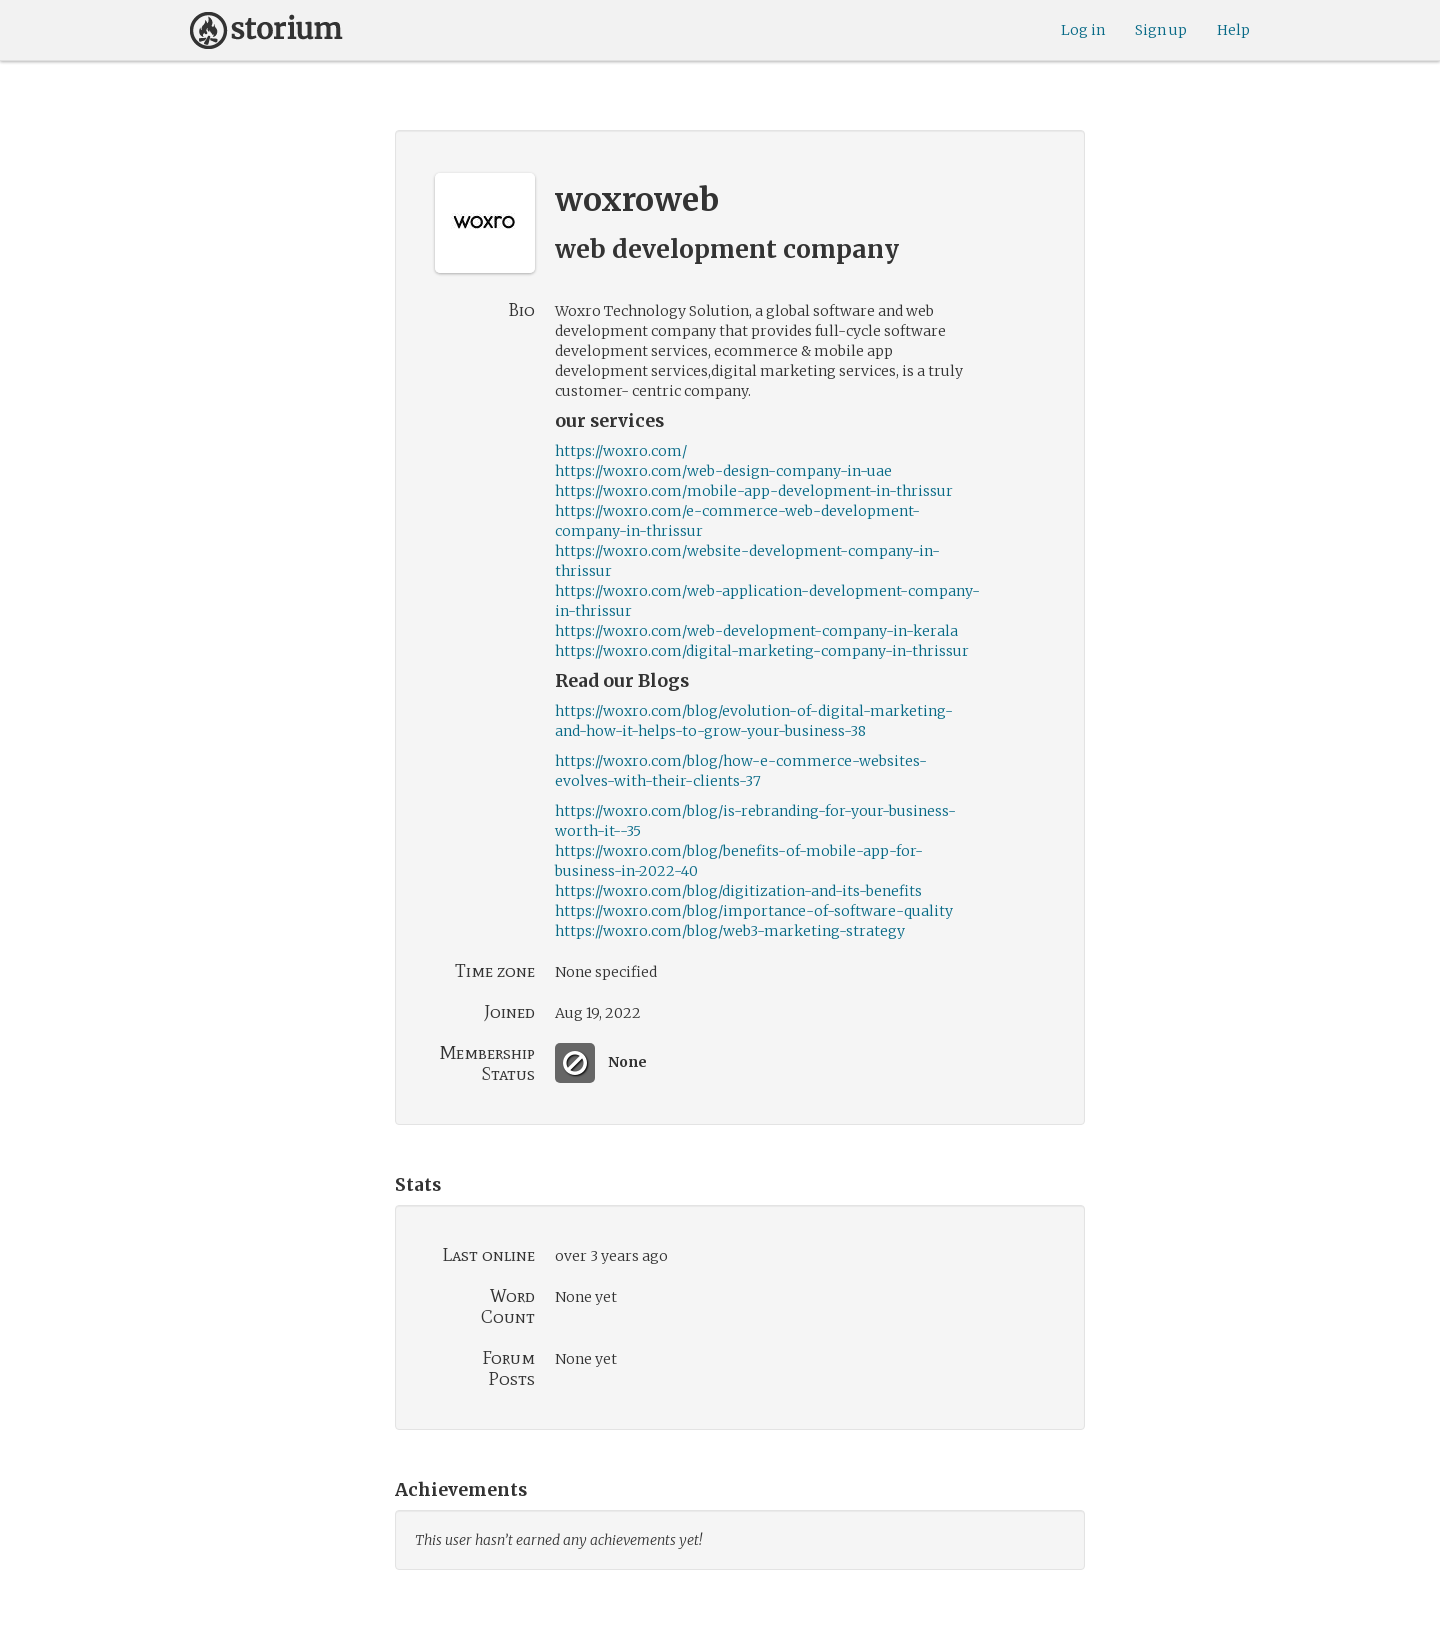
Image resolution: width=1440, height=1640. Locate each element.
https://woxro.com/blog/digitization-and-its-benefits (738, 891)
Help (1233, 30)
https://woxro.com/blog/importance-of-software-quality (754, 911)
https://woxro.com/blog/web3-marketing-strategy (730, 931)
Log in (1083, 30)
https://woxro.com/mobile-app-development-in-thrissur (754, 491)
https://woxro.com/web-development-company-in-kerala (756, 631)
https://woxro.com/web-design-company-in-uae (723, 471)
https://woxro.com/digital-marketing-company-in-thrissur (762, 651)
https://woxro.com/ (621, 451)
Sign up (1161, 30)
